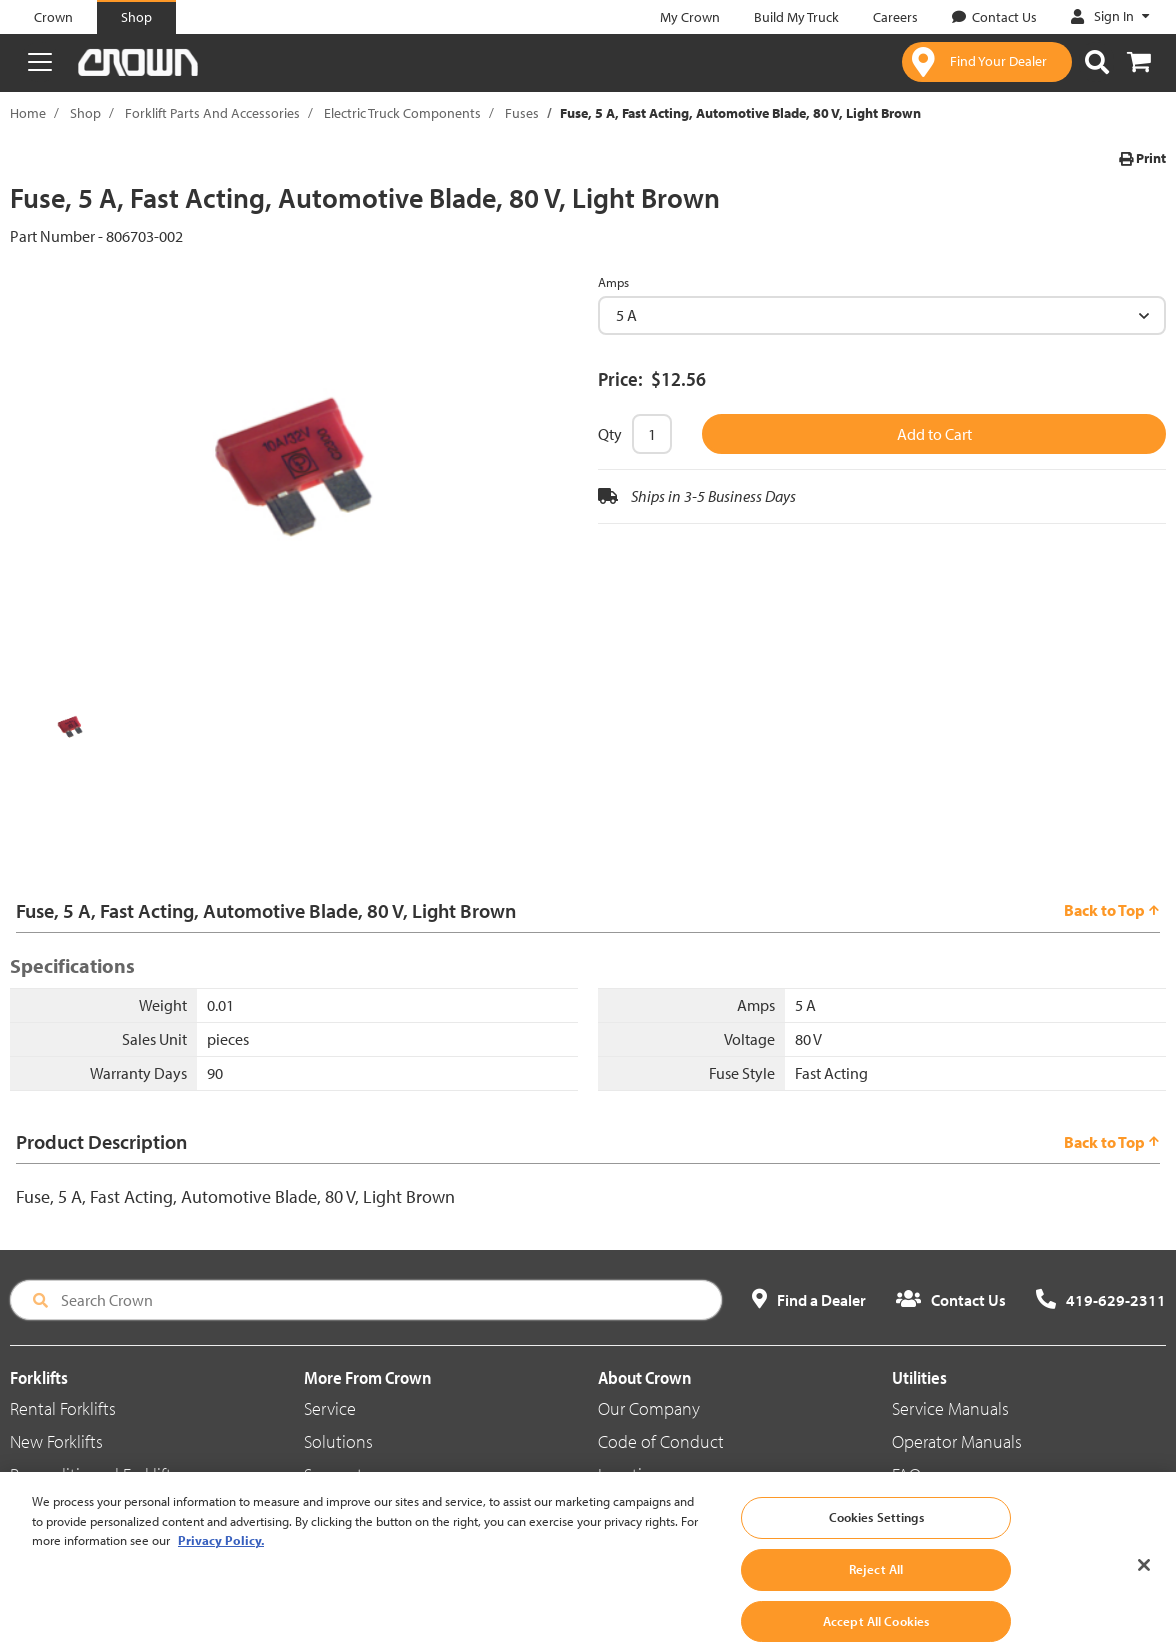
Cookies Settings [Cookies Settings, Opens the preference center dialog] (876, 1536)
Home (28, 113)
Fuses (522, 113)
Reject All (876, 1588)
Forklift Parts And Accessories (212, 113)
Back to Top (1112, 910)
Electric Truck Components (402, 113)
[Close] (1144, 1584)
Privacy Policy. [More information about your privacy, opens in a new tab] (221, 1559)
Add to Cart (934, 434)
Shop (85, 113)
